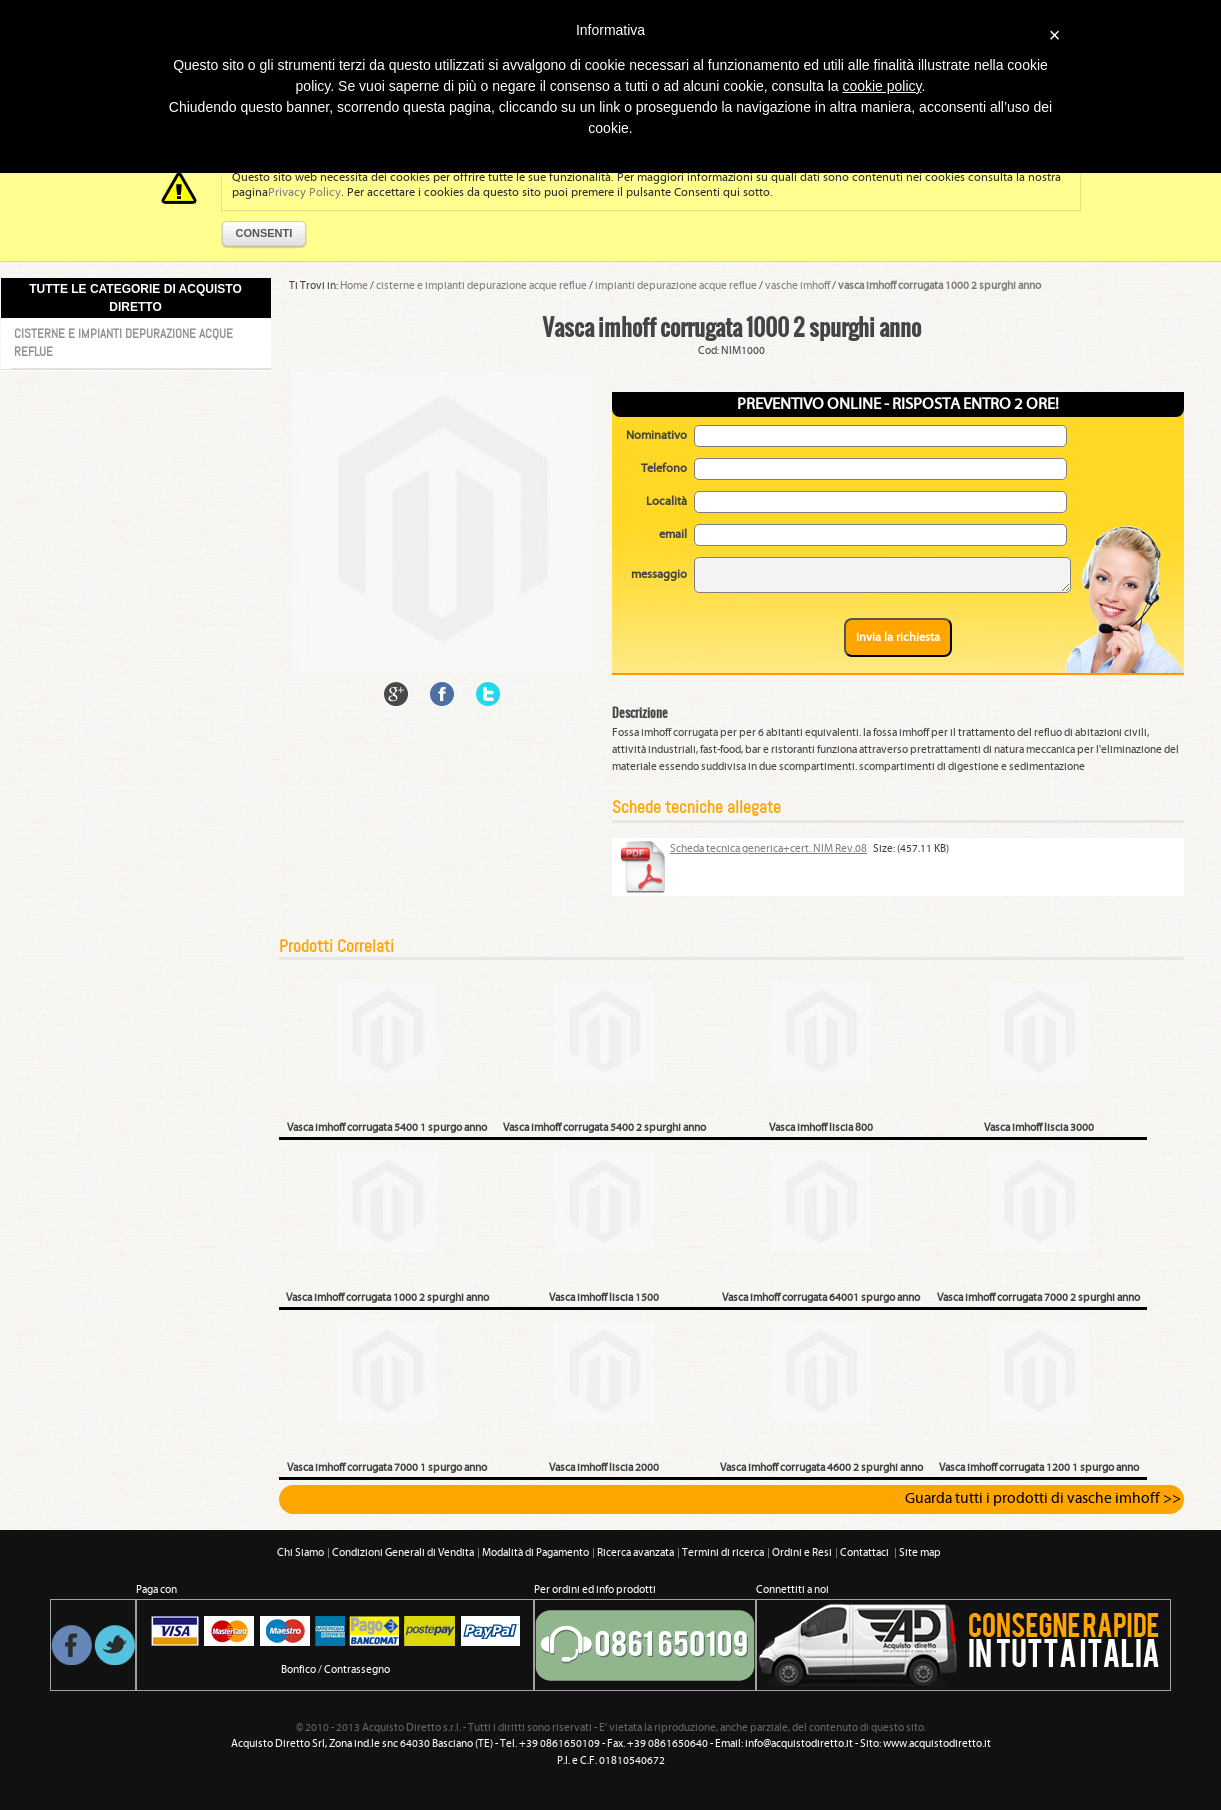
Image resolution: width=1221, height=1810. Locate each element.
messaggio (659, 574)
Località (666, 501)
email (673, 534)
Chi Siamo (300, 1553)
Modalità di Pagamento (535, 1553)
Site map (920, 1553)
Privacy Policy (304, 192)
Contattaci (865, 1553)
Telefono (664, 468)
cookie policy (881, 86)
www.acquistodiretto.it (937, 1744)
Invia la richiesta (898, 637)
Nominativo (656, 435)
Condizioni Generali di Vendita (403, 1553)
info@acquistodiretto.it (799, 1744)
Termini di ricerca (723, 1553)
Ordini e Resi (802, 1553)
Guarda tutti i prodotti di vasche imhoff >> (1043, 1499)
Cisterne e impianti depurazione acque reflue (123, 342)
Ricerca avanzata (635, 1553)
